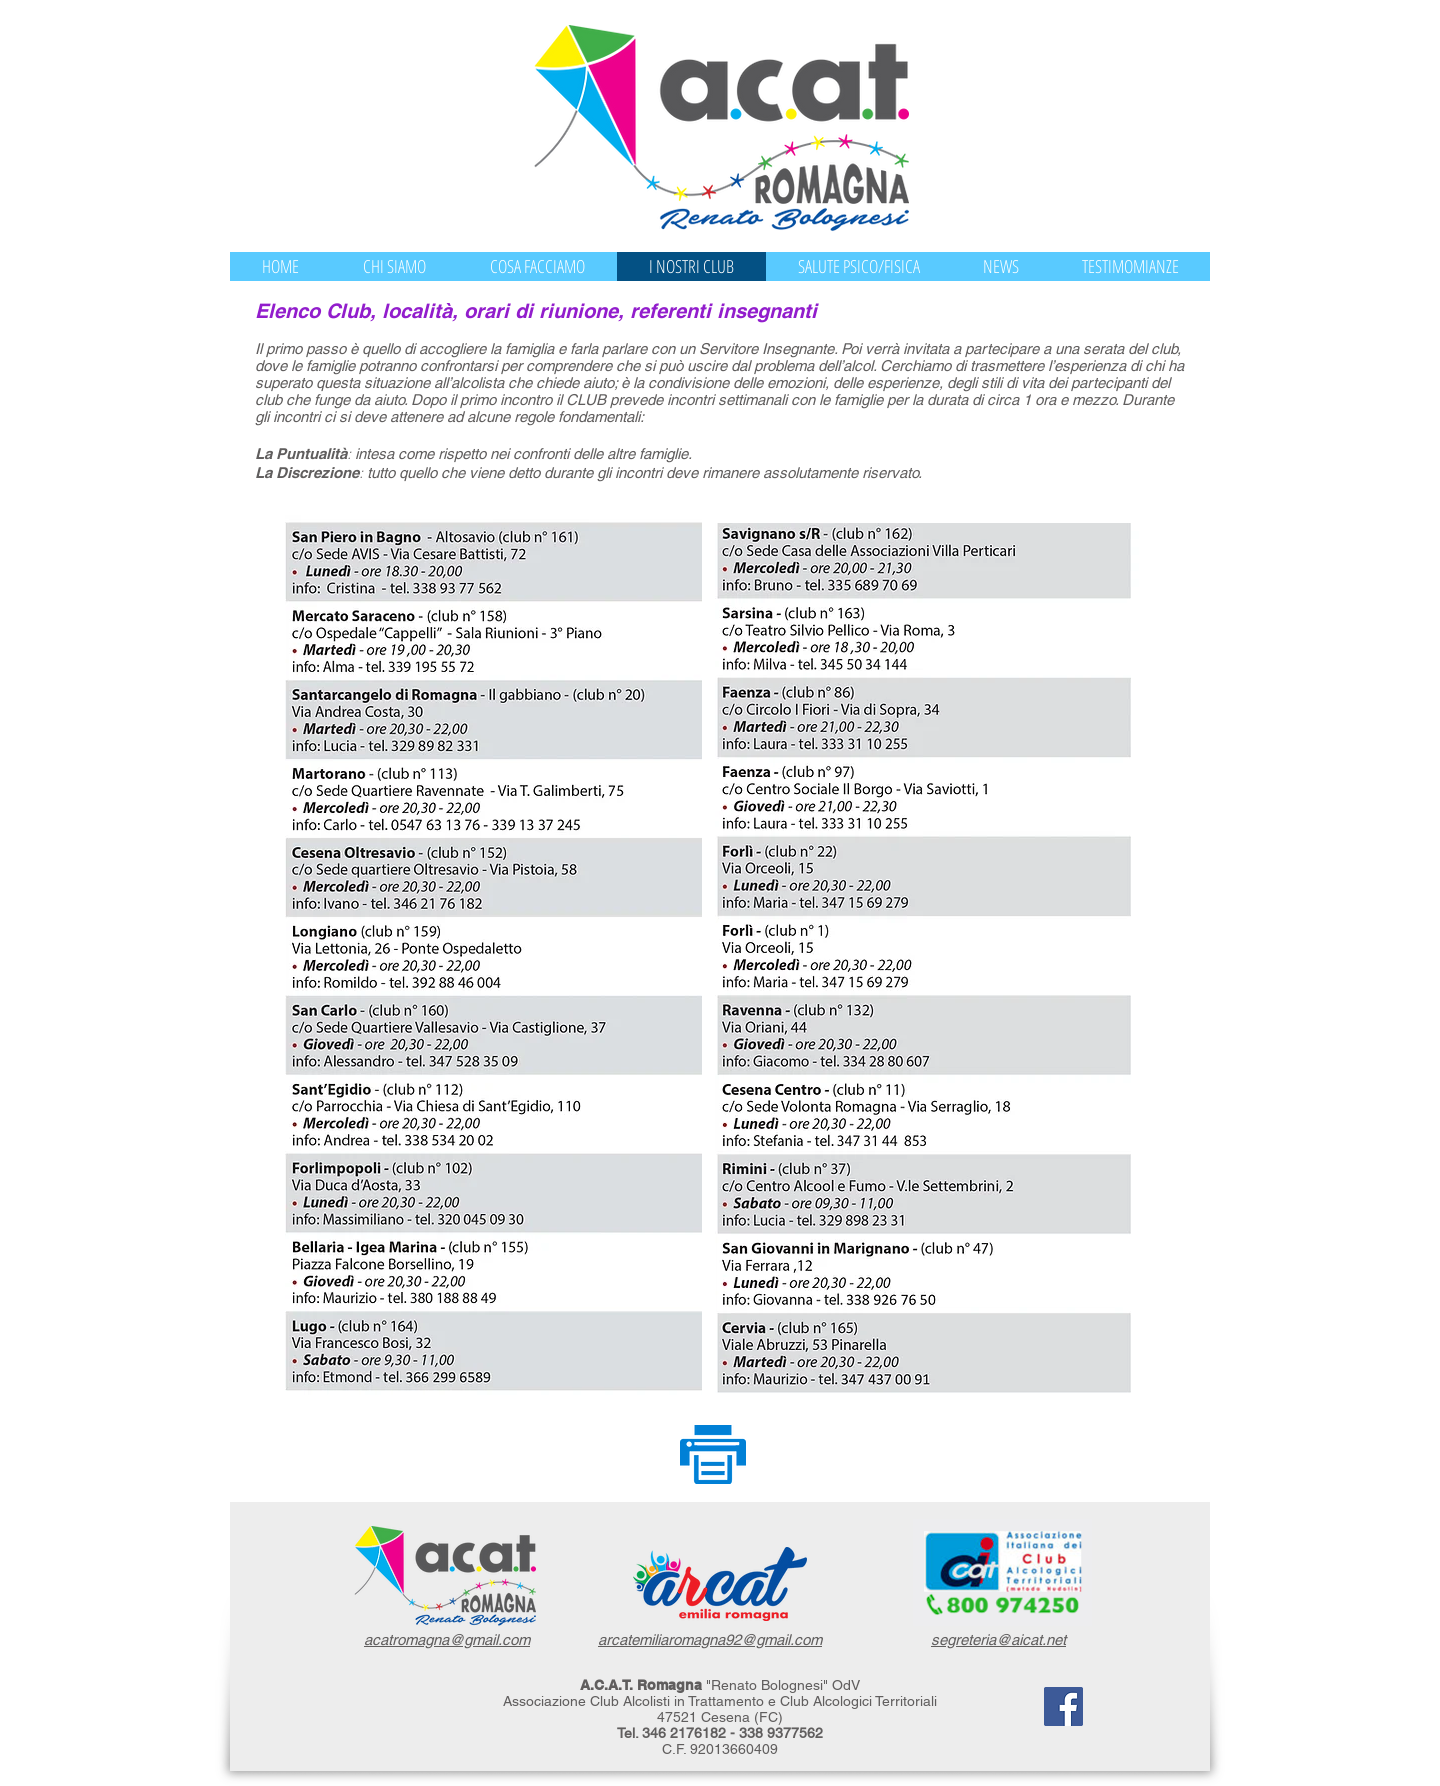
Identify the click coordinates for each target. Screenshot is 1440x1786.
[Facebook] (1063, 1706)
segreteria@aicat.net (998, 1639)
